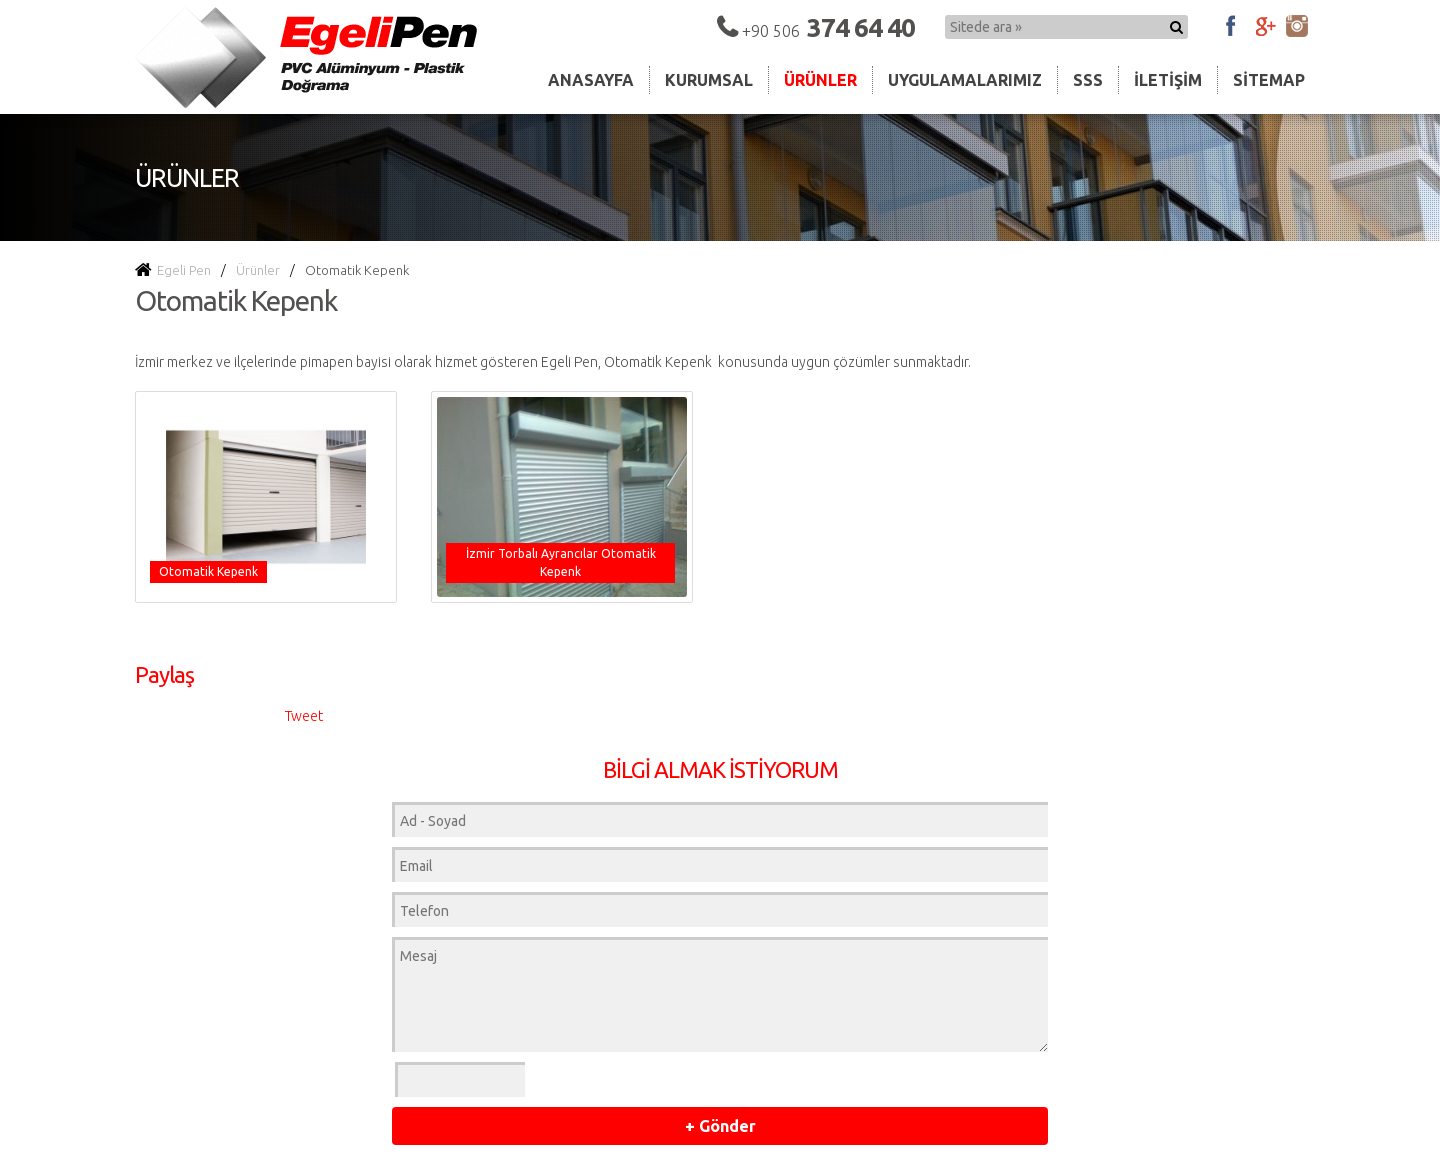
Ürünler (820, 80)
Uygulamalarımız (965, 80)
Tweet (304, 716)
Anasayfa (591, 80)
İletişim (1168, 80)
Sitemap (1269, 80)
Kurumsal (709, 80)
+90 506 (828, 31)
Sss (1088, 80)
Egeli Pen (173, 270)
